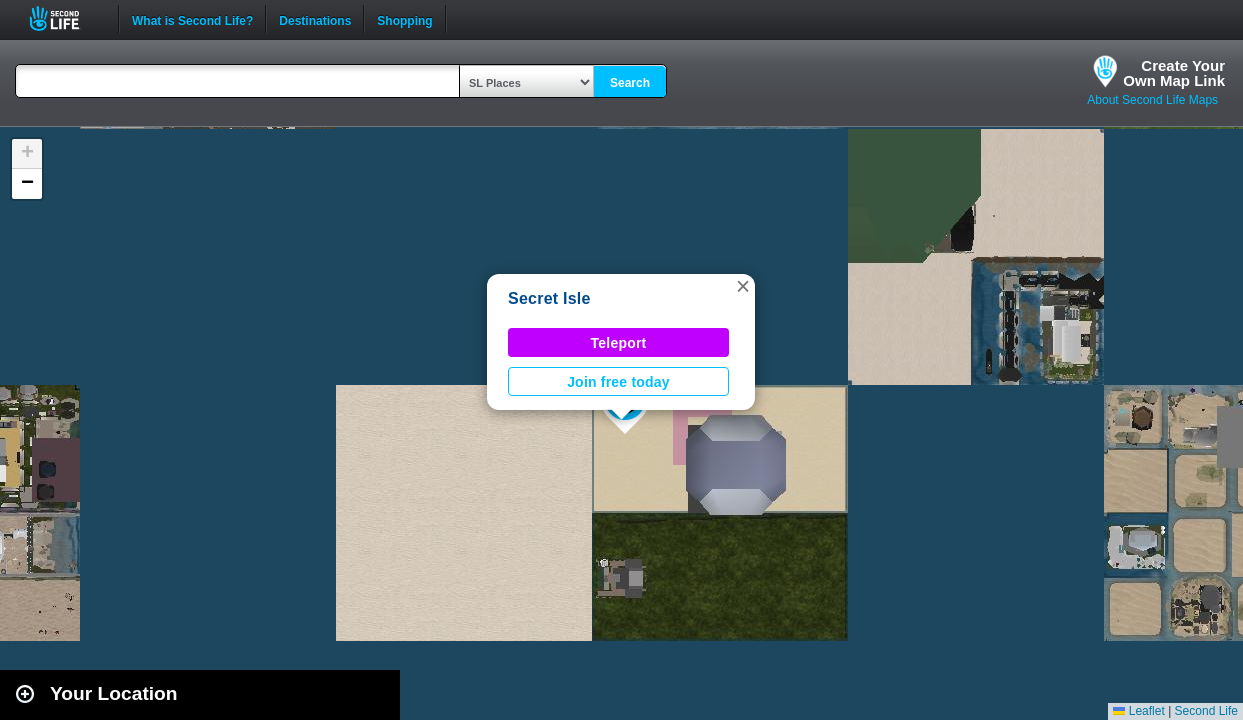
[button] (743, 286)
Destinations (315, 19)
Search (630, 83)
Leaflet (1138, 711)
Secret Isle (549, 298)
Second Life (65, 18)
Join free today (618, 382)
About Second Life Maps (1152, 100)
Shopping (404, 19)
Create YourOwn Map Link (1174, 73)
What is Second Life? (192, 19)
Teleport (619, 343)
